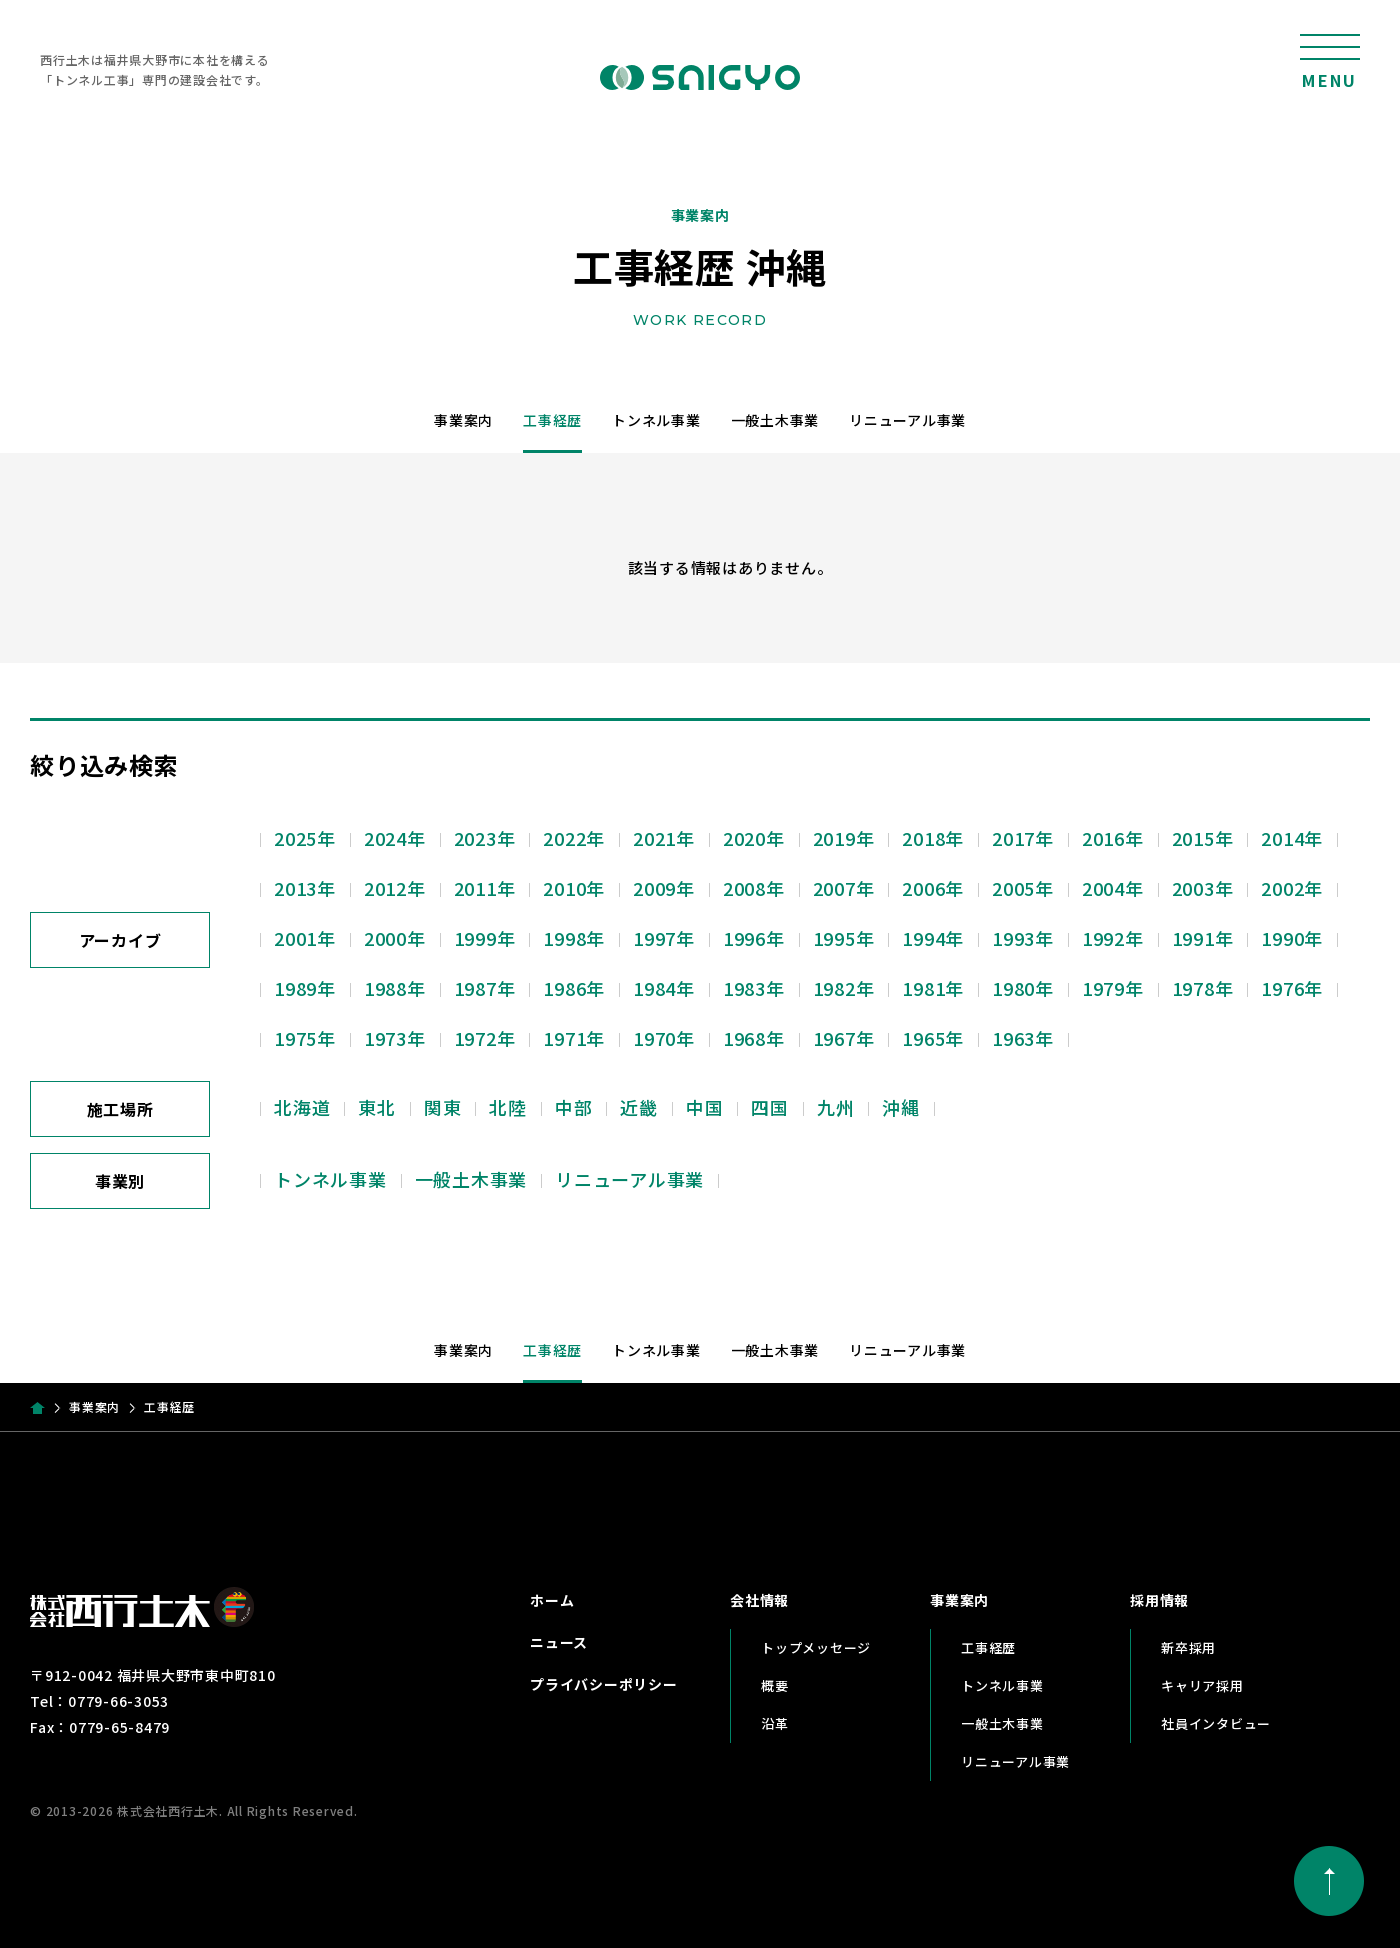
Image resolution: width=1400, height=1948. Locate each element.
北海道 (302, 1107)
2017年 (1023, 838)
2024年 (395, 838)
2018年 (933, 838)
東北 (377, 1107)
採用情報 (1159, 1600)
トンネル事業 (656, 420)
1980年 (1023, 988)
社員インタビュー (1216, 1723)
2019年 (844, 838)
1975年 (305, 1038)
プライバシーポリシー (604, 1684)
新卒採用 (1188, 1647)
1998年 (574, 938)
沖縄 (901, 1107)
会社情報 (759, 1600)
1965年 (933, 1038)
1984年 (664, 988)
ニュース (559, 1642)
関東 (443, 1107)
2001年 (305, 938)
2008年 (754, 888)
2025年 (305, 838)
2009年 (664, 888)
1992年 (1113, 938)
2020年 (754, 838)
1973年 (395, 1038)
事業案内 (463, 420)
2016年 (1113, 838)
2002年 (1292, 888)
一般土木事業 (775, 420)
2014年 (1292, 838)
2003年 (1203, 888)
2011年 (485, 888)
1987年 (485, 988)
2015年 (1203, 838)
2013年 (305, 888)
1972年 (485, 1038)
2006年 (933, 888)
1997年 (664, 938)
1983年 (754, 988)
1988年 (395, 988)
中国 (705, 1107)
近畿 (639, 1107)
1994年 (933, 938)
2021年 (664, 838)
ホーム (552, 1600)
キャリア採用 (1202, 1685)
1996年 (754, 938)
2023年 (485, 838)
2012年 (395, 888)
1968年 (754, 1038)
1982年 (844, 988)
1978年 (1203, 988)
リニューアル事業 (907, 420)
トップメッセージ (816, 1647)
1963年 (1023, 1038)
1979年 (1113, 988)
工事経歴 (552, 420)
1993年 (1023, 938)
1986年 (574, 988)
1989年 (305, 988)
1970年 (664, 1038)
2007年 (844, 888)
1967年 (844, 1038)
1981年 (933, 988)
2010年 (574, 888)
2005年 (1023, 888)
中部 (574, 1107)
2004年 (1113, 888)
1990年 (1292, 938)
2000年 (395, 938)
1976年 (1292, 988)
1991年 (1203, 938)
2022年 (574, 838)
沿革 (775, 1723)
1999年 (485, 938)
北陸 (508, 1107)
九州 (836, 1107)
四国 (770, 1107)
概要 (775, 1685)
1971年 (574, 1038)
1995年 (844, 938)
